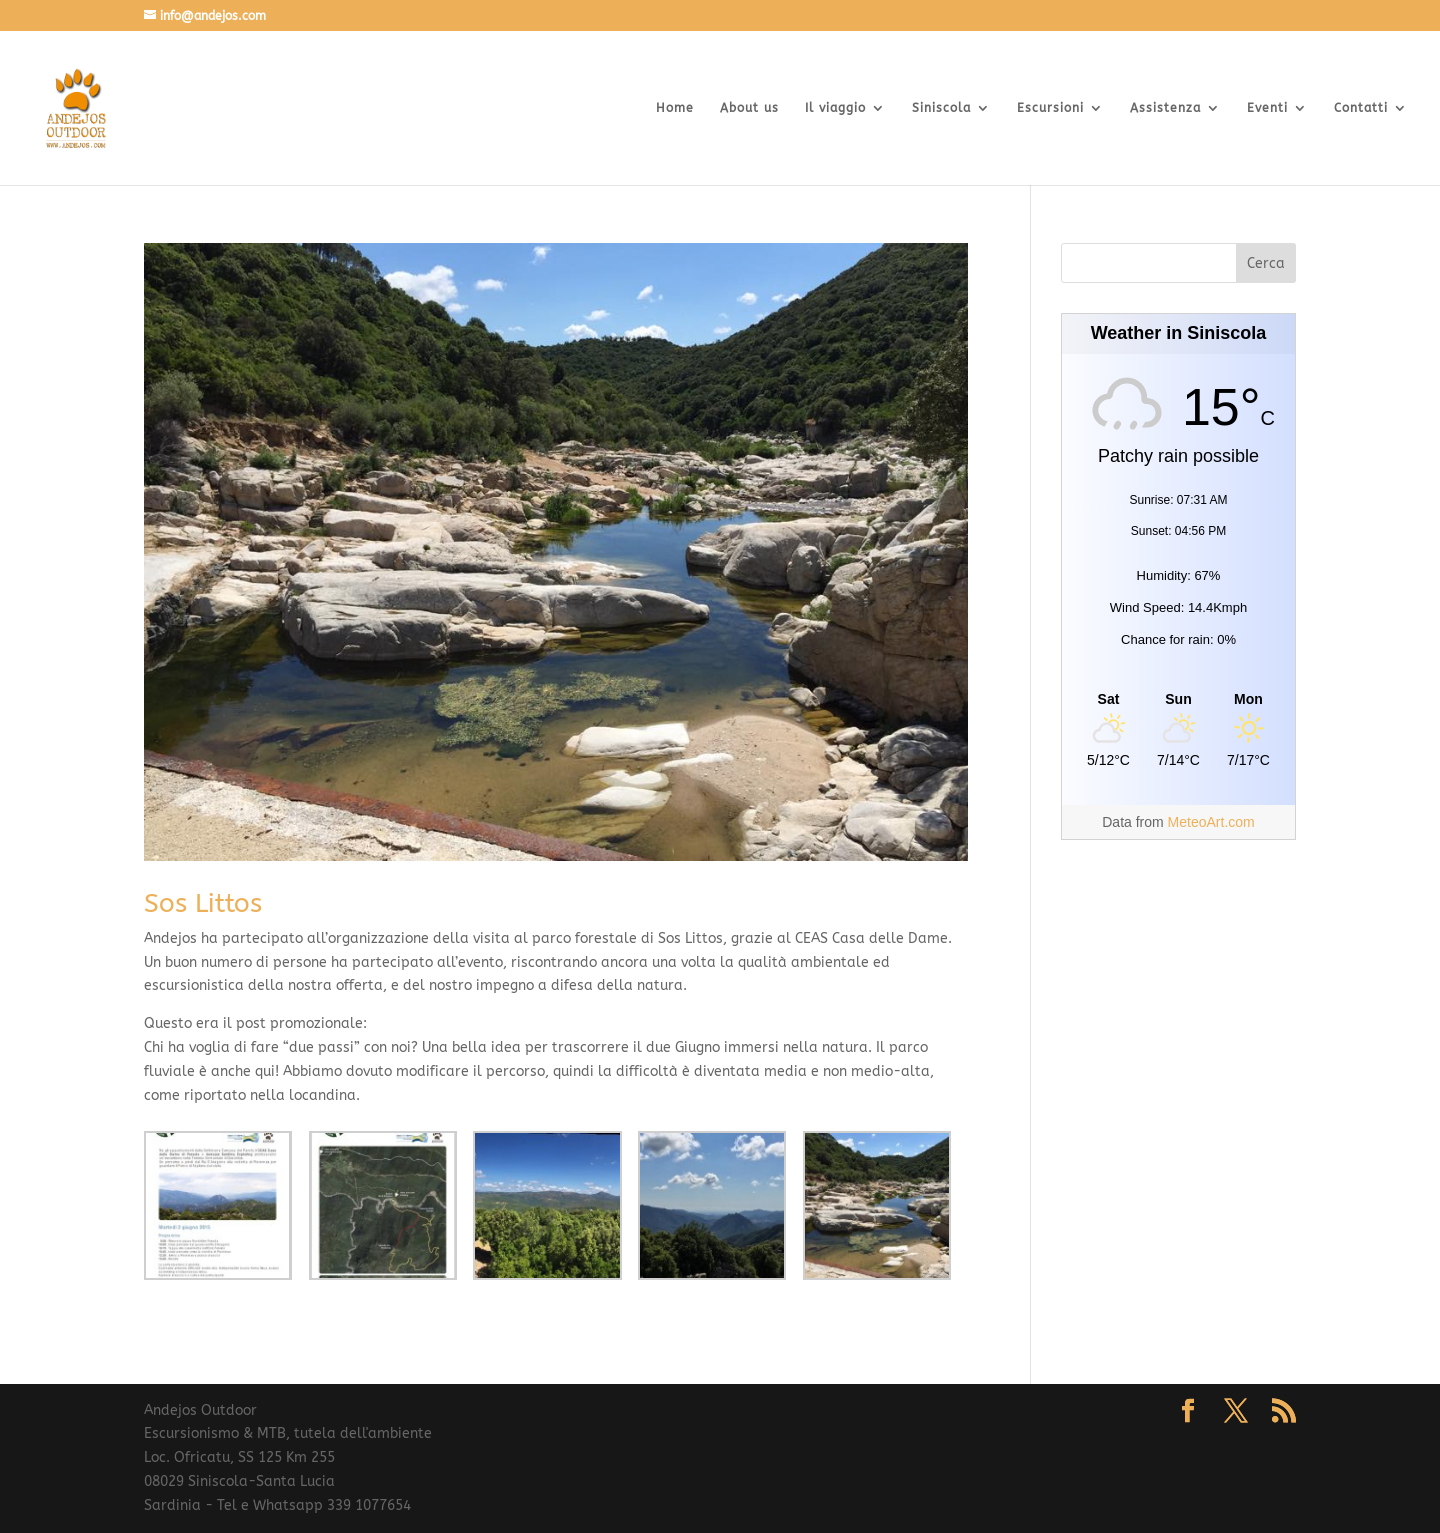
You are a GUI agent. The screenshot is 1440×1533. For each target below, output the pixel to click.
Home (675, 108)
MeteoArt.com (1211, 822)
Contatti (1361, 108)
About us (749, 108)
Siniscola (941, 108)
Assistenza (1165, 108)
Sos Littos (203, 903)
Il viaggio (835, 108)
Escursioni (1050, 108)
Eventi (1267, 108)
